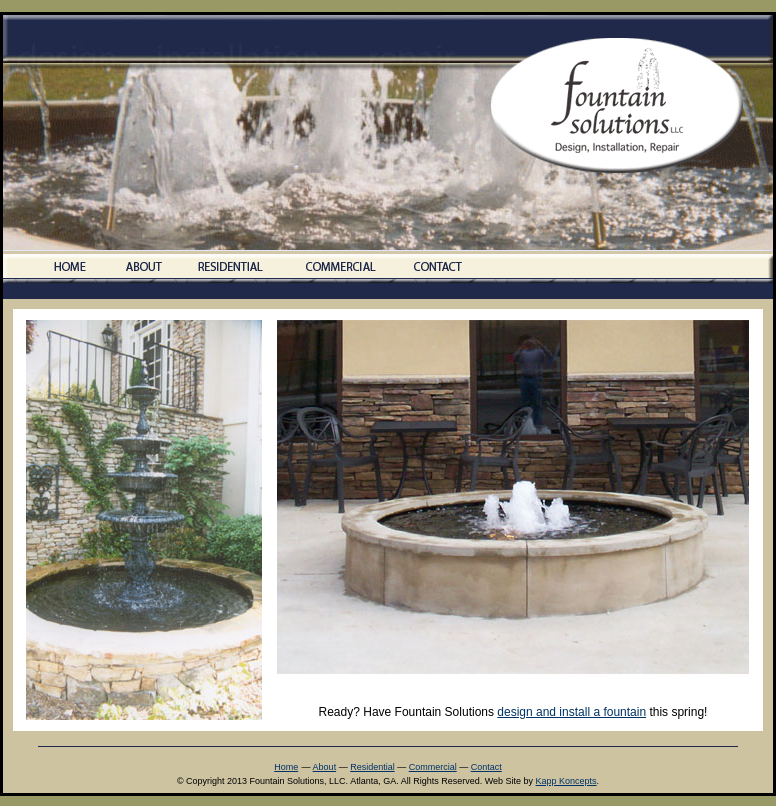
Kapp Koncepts (566, 781)
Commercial (433, 767)
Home (286, 767)
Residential (372, 767)
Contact (486, 767)
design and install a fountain (571, 712)
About (325, 767)
